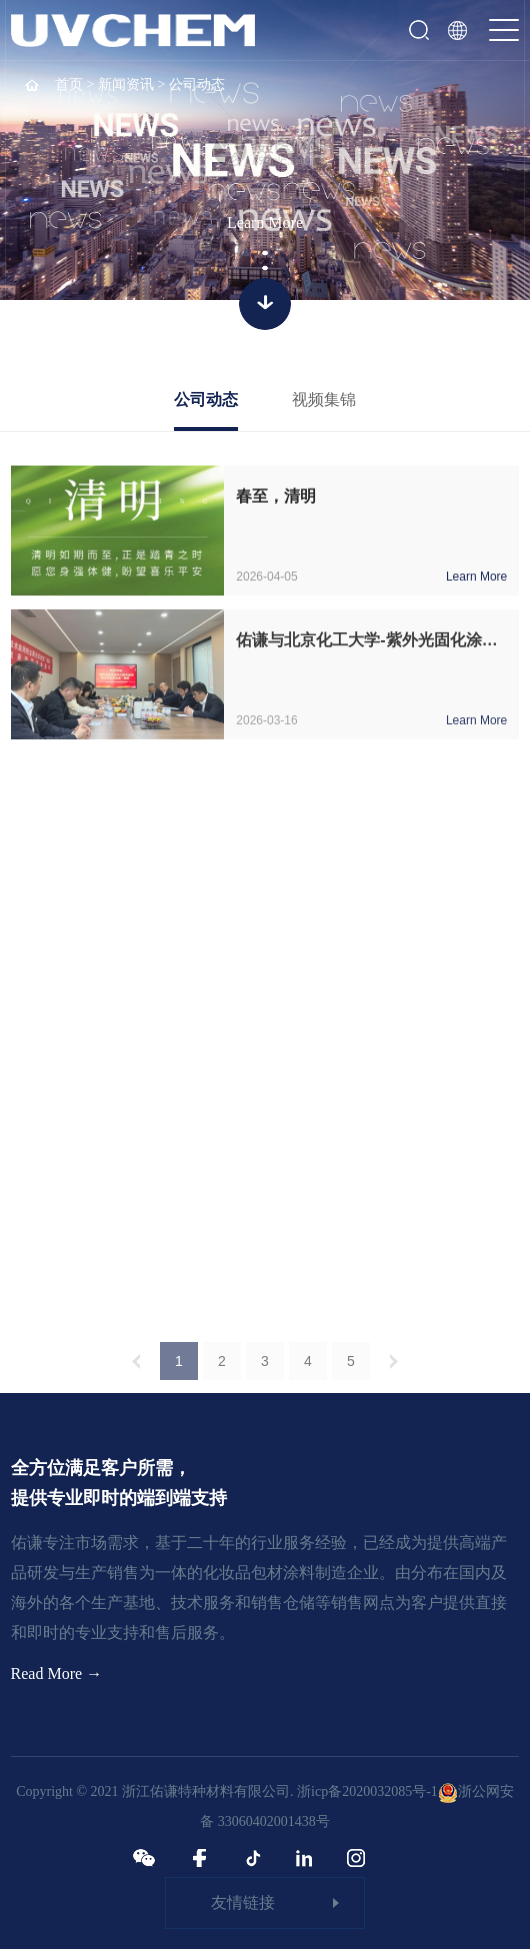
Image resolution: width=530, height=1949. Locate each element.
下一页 (394, 1369)
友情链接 (243, 1902)
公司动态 (206, 399)
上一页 (136, 1369)
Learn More (265, 222)
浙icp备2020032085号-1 (367, 1791)
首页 (69, 84)
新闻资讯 (126, 84)
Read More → (57, 1673)
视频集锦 (324, 399)
